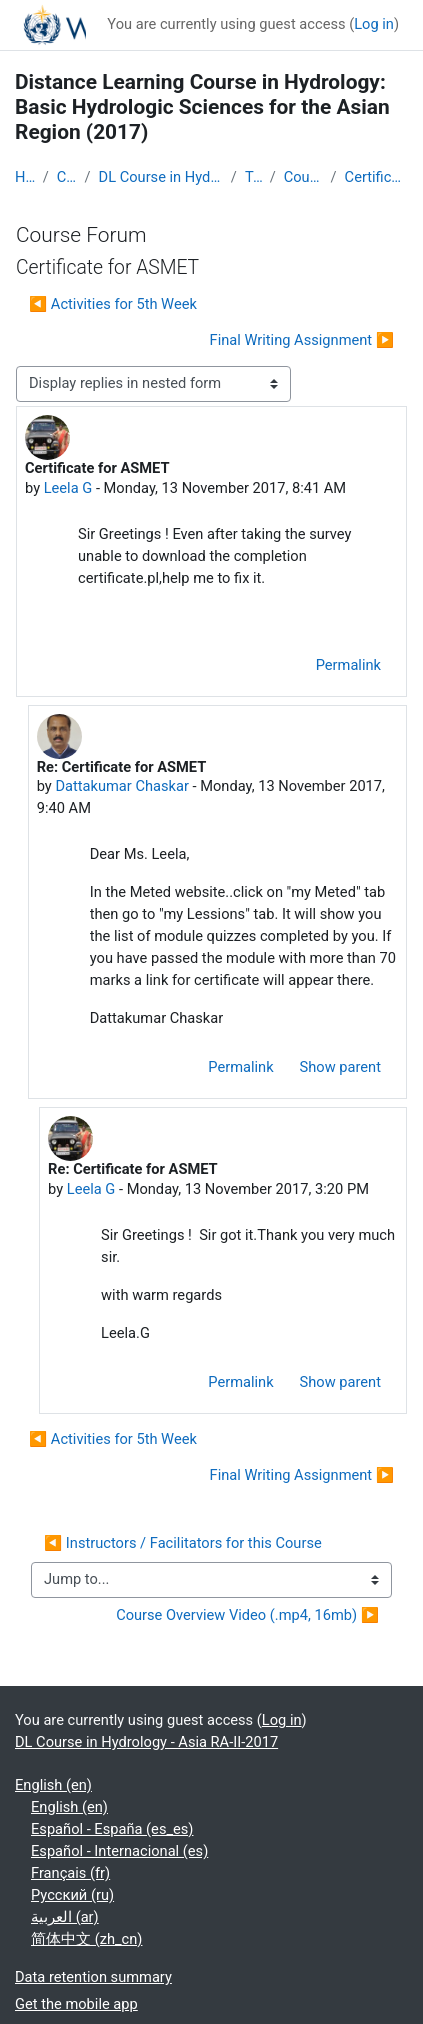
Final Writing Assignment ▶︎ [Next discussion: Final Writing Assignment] (302, 340)
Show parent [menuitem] (340, 1067)
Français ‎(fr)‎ (70, 1873)
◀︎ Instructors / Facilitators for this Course (183, 1543)
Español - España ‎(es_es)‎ (112, 1829)
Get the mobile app (76, 2004)
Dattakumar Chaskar (121, 786)
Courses (67, 177)
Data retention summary (93, 1977)
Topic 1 (253, 177)
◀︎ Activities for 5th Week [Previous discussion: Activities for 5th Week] (113, 304)
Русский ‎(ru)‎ (72, 1895)
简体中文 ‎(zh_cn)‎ (86, 1939)
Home (25, 177)
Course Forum (303, 177)
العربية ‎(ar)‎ (65, 1917)
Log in (374, 24)
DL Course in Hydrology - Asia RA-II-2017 (161, 177)
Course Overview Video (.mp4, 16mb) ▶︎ (247, 1615)
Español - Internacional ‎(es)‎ (119, 1851)
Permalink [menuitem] (348, 665)
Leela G (68, 488)
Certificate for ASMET (376, 177)
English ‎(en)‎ (53, 1785)
